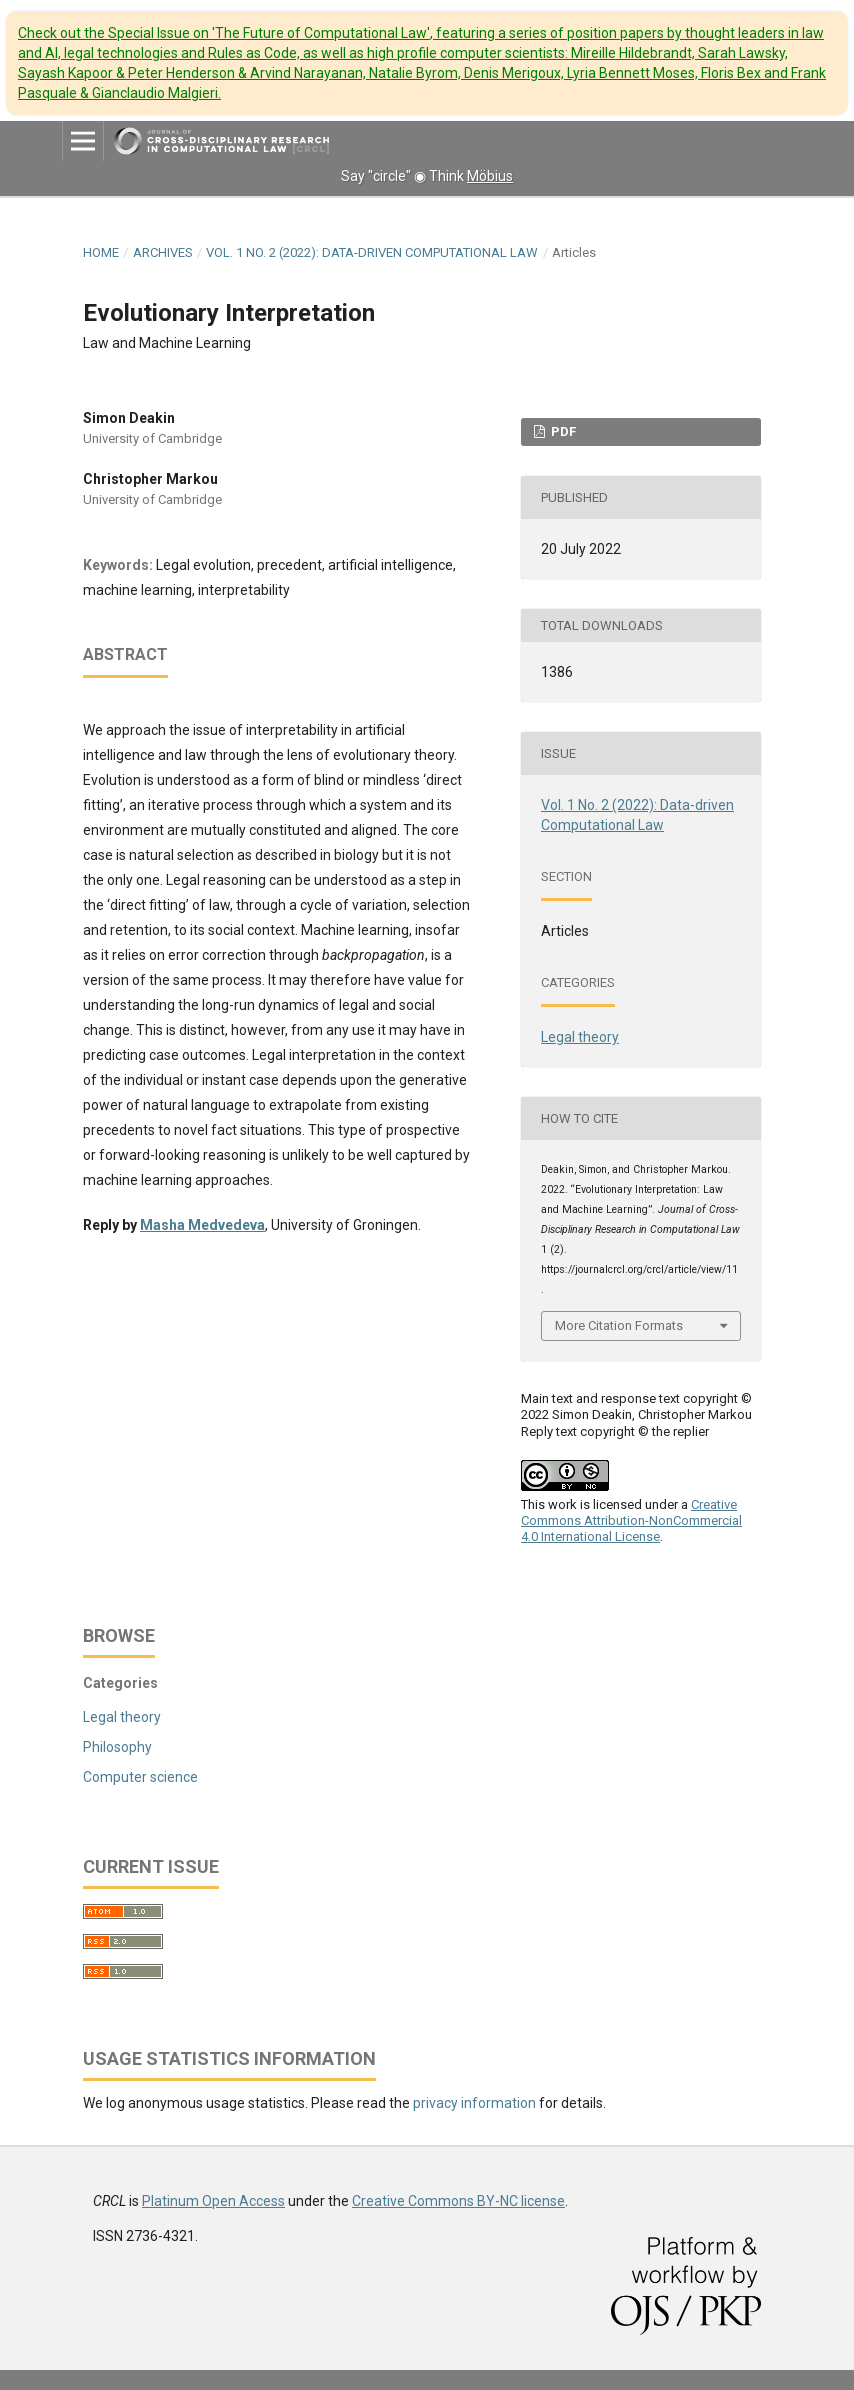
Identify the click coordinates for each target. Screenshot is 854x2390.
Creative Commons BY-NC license (458, 2201)
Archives (163, 252)
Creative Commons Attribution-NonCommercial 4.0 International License (631, 1521)
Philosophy (117, 1747)
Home (101, 252)
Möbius (490, 176)
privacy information (474, 2103)
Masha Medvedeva (202, 1225)
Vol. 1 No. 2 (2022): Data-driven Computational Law (372, 252)
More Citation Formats (619, 1325)
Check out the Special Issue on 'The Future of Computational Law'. (422, 63)
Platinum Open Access (213, 2201)
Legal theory (580, 1037)
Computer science (140, 1777)
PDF (562, 431)
